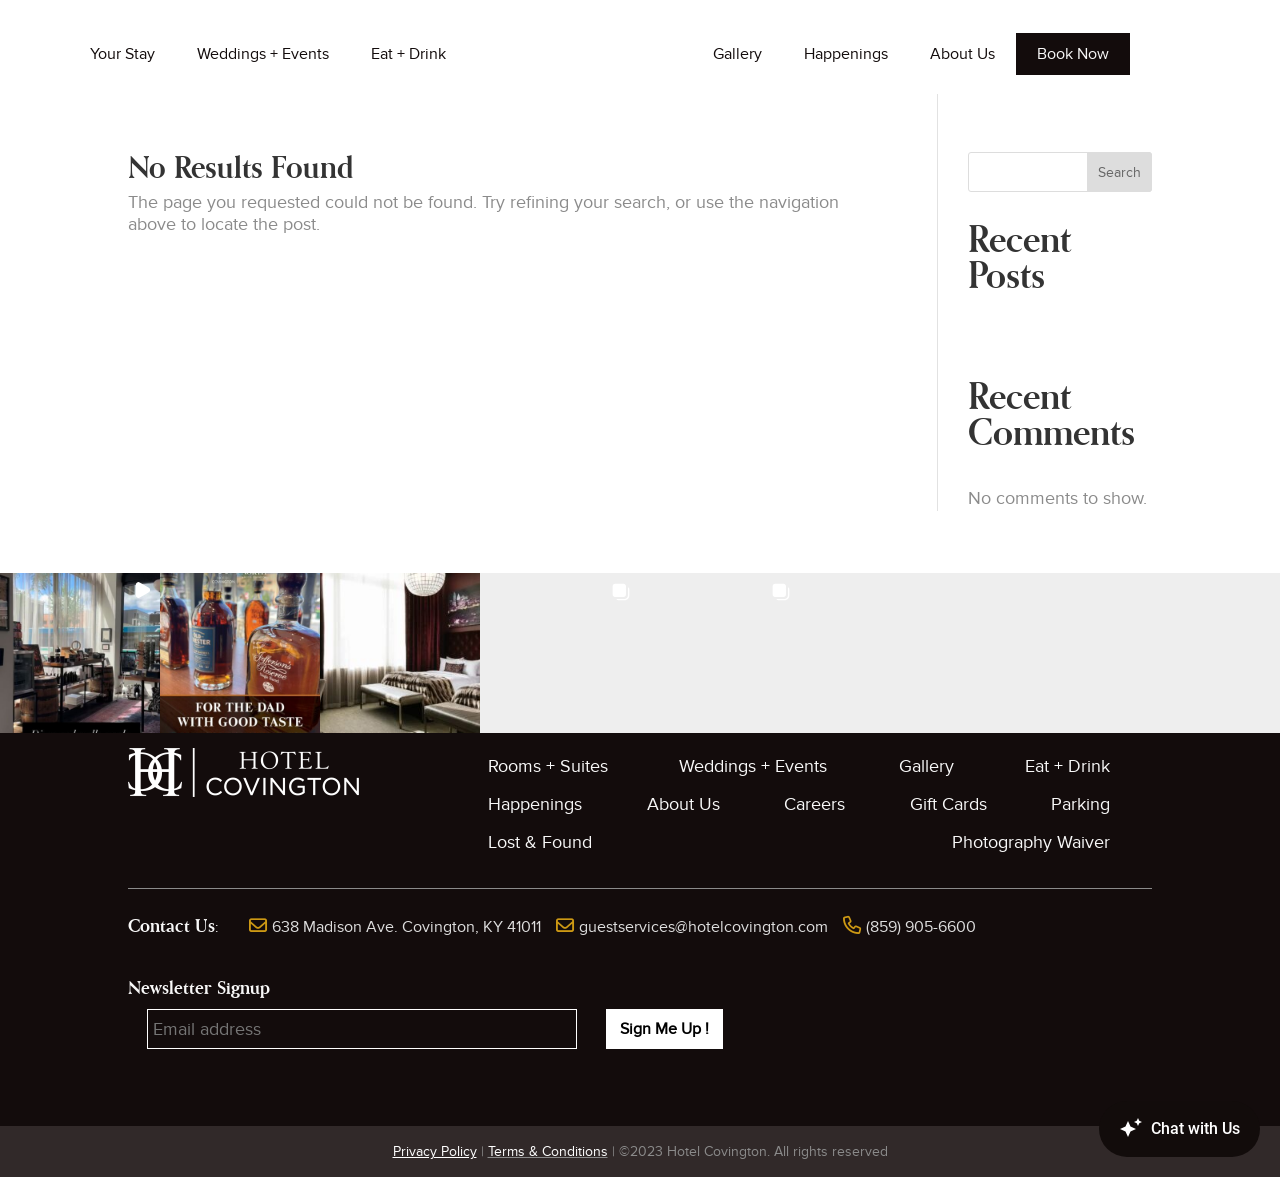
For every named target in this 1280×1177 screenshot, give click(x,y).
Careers (814, 804)
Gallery (737, 54)
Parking (1080, 804)
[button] (80, 653)
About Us (962, 54)
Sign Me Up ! (664, 1029)
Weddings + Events (263, 54)
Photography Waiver (1031, 842)
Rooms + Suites (548, 766)
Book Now (1073, 54)
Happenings (846, 54)
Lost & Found (540, 842)
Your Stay (122, 54)
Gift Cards (948, 804)
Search (1119, 172)
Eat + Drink (408, 54)
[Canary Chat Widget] (1150, 1129)
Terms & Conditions (548, 1151)
